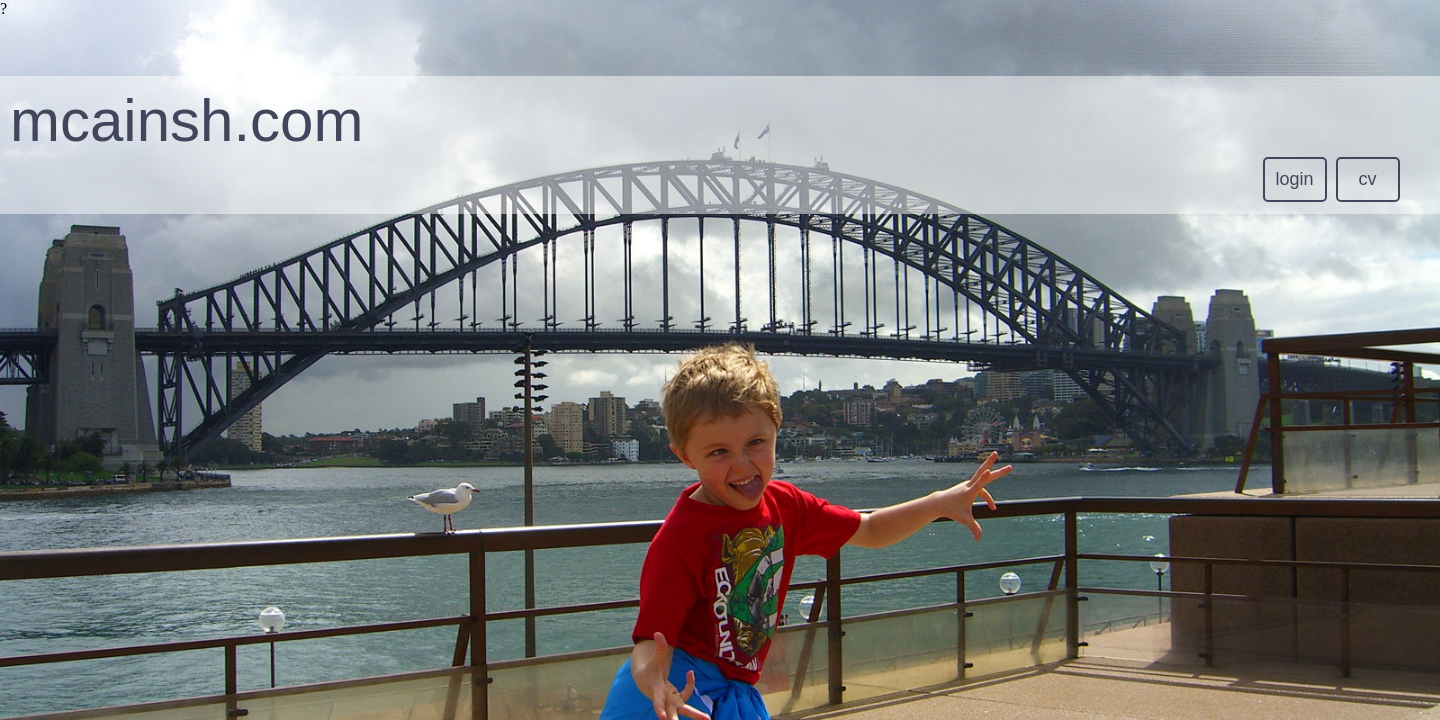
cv (1368, 179)
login (1295, 179)
